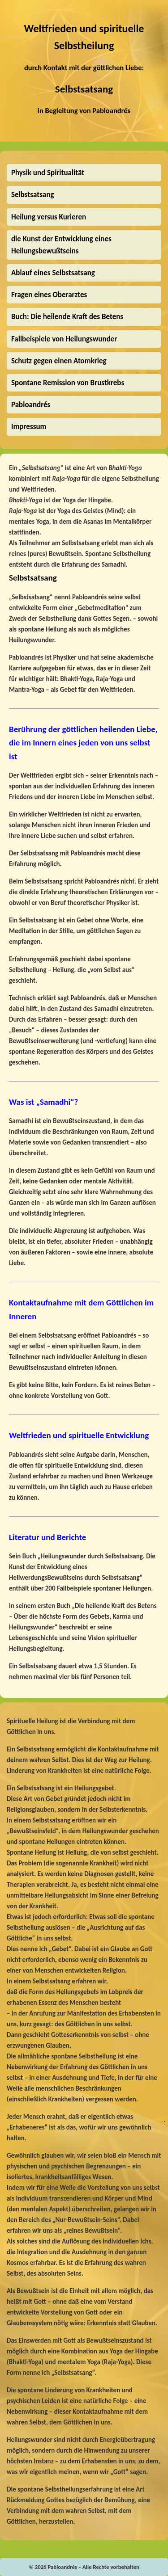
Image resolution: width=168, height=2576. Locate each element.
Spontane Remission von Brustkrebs (67, 382)
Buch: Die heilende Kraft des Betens (67, 316)
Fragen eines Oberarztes (49, 294)
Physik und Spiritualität (47, 172)
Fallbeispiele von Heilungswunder (64, 339)
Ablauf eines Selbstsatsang (53, 273)
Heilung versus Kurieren (48, 217)
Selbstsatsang (84, 89)
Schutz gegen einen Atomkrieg (59, 361)
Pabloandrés (111, 110)
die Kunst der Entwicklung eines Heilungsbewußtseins (61, 245)
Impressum (28, 426)
